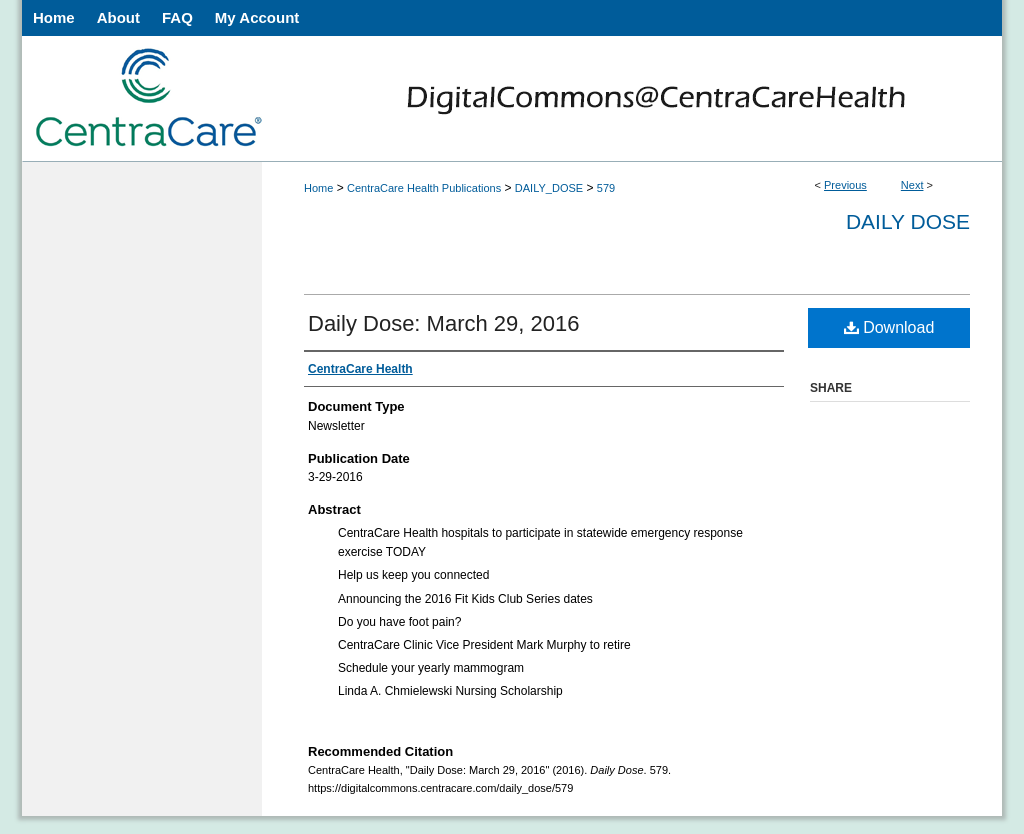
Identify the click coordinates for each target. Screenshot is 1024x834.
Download (889, 327)
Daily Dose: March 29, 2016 (443, 323)
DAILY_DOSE (549, 188)
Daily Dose (908, 221)
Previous (845, 185)
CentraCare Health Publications (424, 188)
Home (318, 188)
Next (912, 185)
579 (606, 188)
